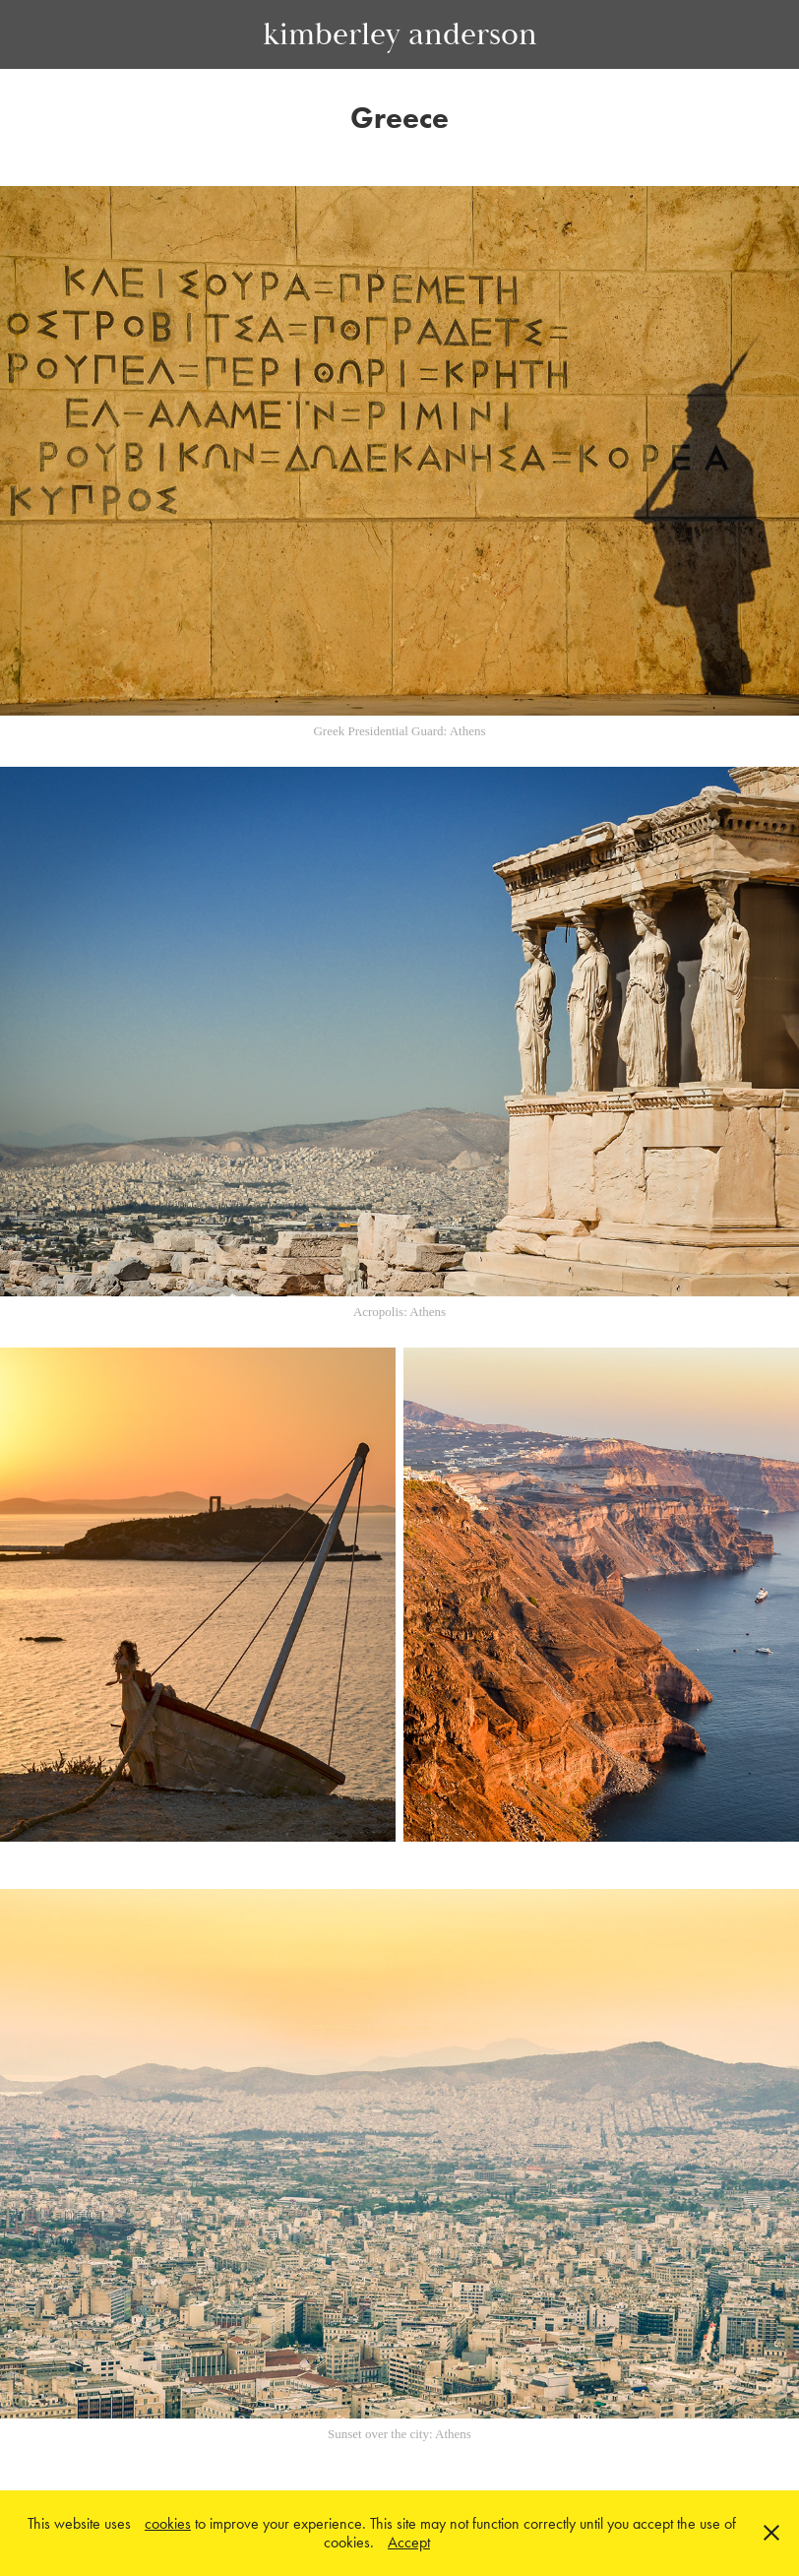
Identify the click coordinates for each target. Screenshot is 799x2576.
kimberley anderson (400, 34)
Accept (409, 2542)
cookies (168, 2523)
